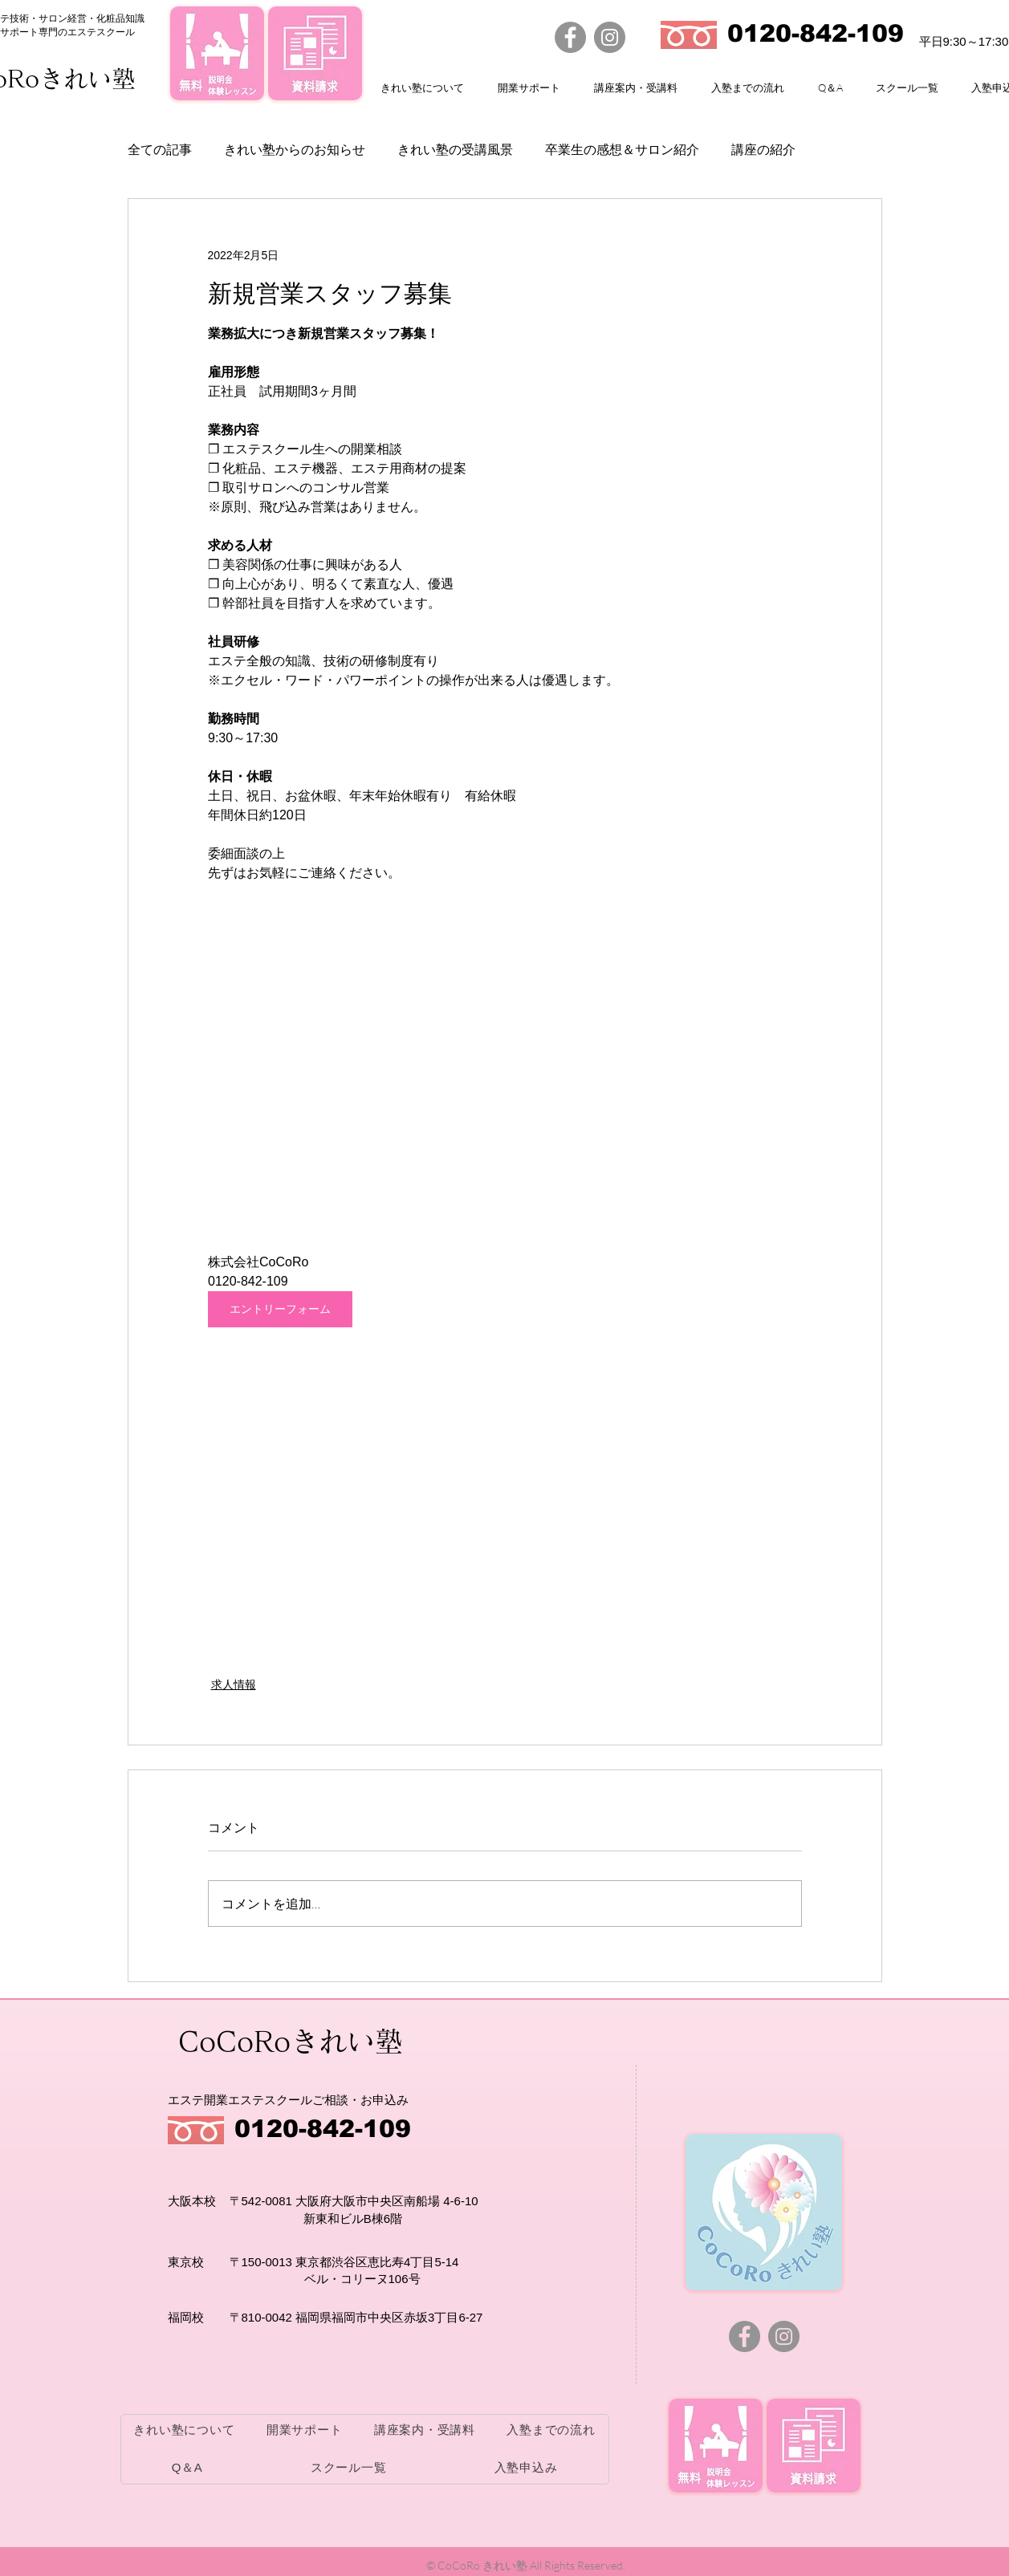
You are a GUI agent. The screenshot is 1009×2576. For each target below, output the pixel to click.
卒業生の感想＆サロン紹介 (622, 149)
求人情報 (233, 1684)
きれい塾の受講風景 (455, 149)
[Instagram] (609, 37)
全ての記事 (160, 149)
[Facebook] (570, 37)
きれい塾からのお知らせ (294, 149)
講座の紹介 (763, 149)
